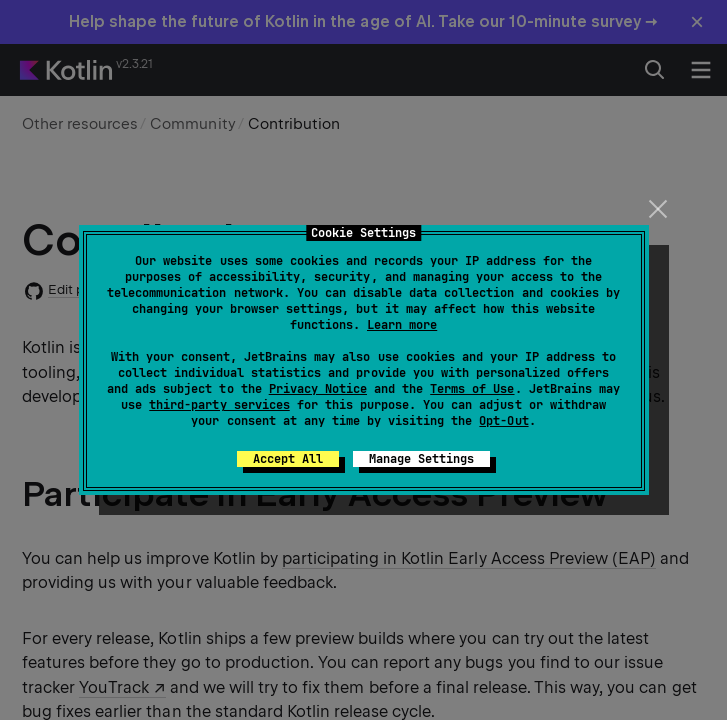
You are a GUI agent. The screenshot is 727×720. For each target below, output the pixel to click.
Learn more (402, 325)
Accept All (288, 459)
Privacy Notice (318, 389)
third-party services (219, 405)
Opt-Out (503, 421)
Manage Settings (421, 459)
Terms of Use (472, 389)
